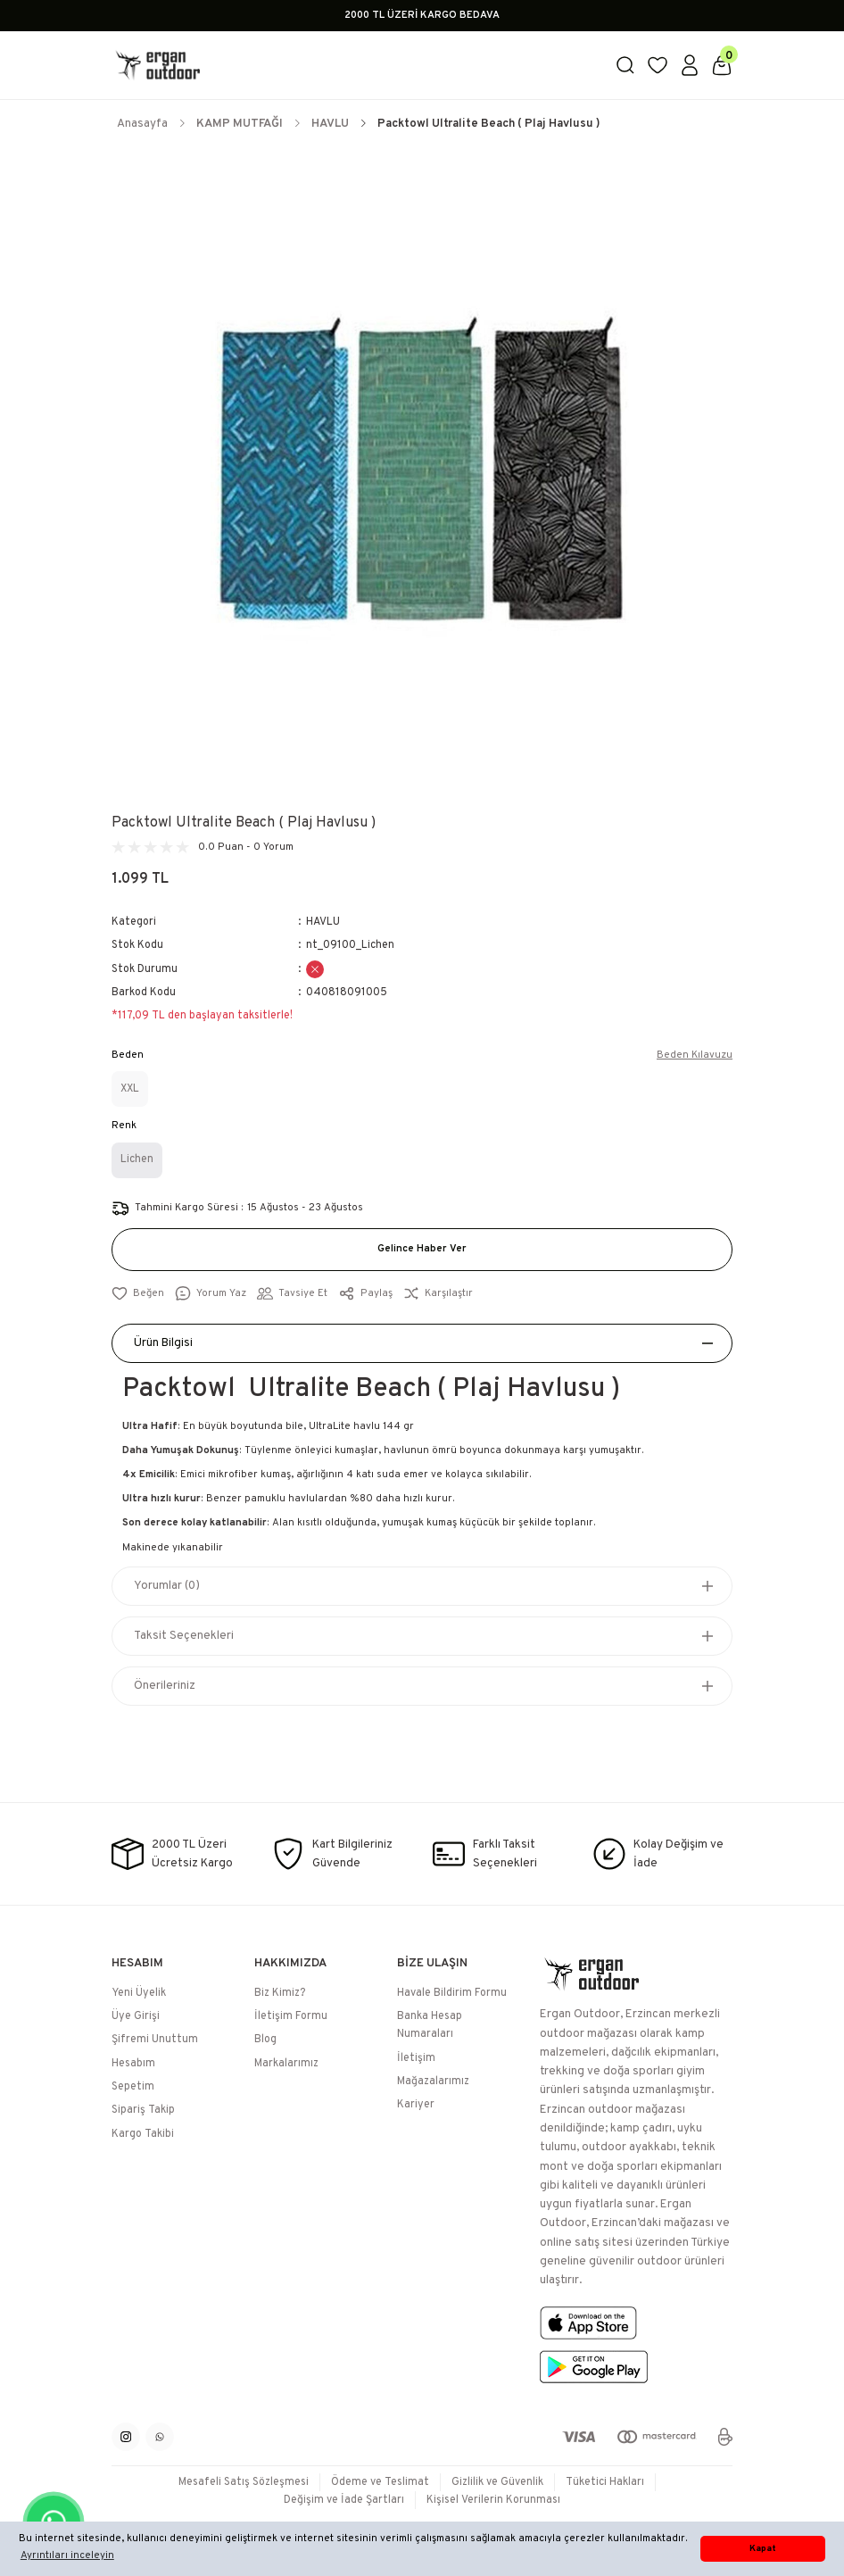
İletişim (416, 2058)
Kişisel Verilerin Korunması (493, 2500)
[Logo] (352, 65)
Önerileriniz (164, 1685)
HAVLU (323, 922)
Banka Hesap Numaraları (429, 2025)
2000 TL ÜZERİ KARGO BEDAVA (422, 15)
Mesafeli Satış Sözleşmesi (243, 2482)
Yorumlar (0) (167, 1585)
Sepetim (133, 2087)
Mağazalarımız (433, 2081)
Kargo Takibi (143, 2134)
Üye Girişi (136, 2016)
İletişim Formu (290, 2016)
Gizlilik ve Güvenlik (497, 2482)
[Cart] (721, 65)
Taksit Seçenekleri (184, 1635)
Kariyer (415, 2105)
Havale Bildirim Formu (452, 1993)
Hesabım (133, 2064)
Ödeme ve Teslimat (380, 2482)
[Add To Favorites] (138, 1293)
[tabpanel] (422, 469)
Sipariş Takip (143, 2110)
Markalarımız (286, 2064)
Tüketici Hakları (605, 2482)
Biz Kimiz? (279, 1993)
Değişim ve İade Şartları (344, 2500)
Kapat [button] (762, 2549)
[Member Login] (689, 65)
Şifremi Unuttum (155, 2039)
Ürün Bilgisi (163, 1342)
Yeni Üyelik (139, 1993)
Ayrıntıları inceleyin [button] (67, 2555)
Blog (265, 2039)
